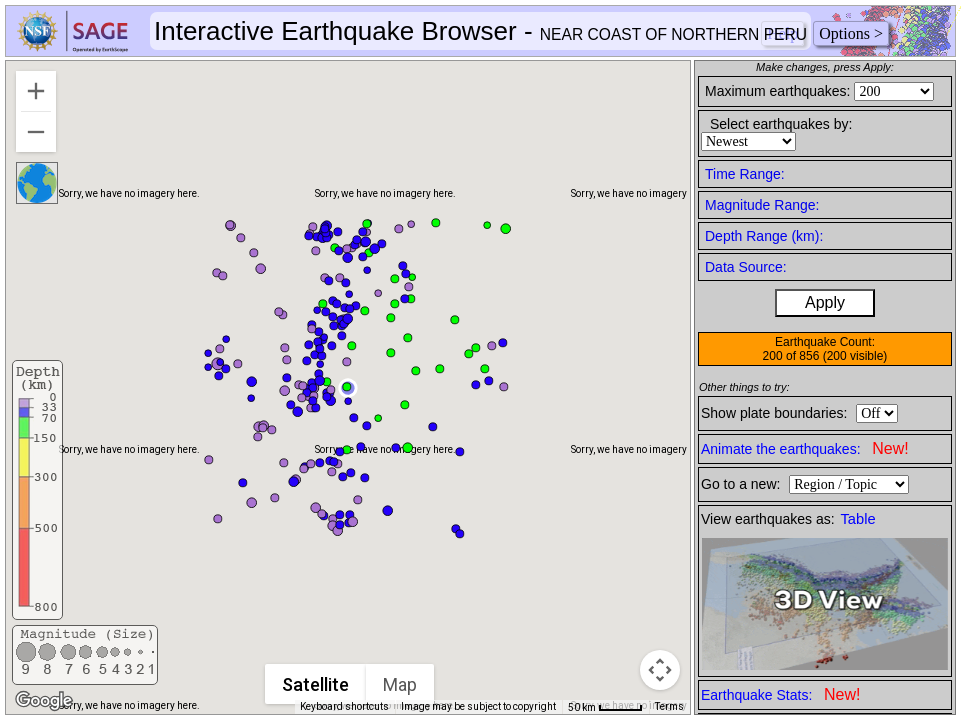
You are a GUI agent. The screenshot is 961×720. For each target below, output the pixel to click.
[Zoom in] (36, 91)
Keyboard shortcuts (344, 706)
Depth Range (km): (764, 236)
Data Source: (746, 267)
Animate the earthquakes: (805, 448)
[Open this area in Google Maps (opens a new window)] (44, 701)
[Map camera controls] (660, 670)
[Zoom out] (36, 132)
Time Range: (745, 174)
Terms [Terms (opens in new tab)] (669, 706)
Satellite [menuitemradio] (315, 684)
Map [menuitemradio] (400, 684)
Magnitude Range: (762, 205)
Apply (825, 302)
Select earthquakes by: (781, 124)
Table (858, 519)
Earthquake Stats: (780, 694)
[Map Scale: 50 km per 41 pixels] (605, 707)
